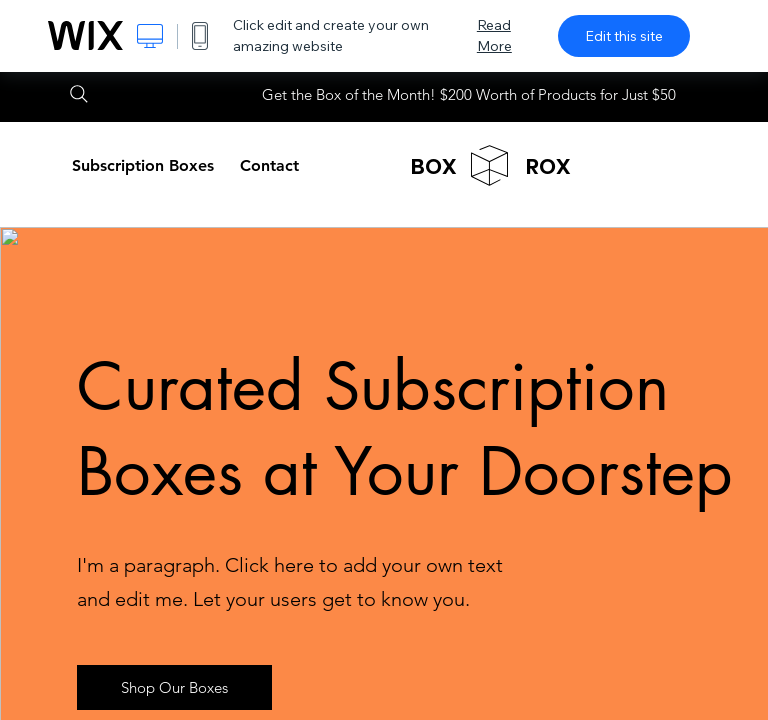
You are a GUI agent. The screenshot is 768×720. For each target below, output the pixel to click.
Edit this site (624, 36)
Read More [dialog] (494, 35)
